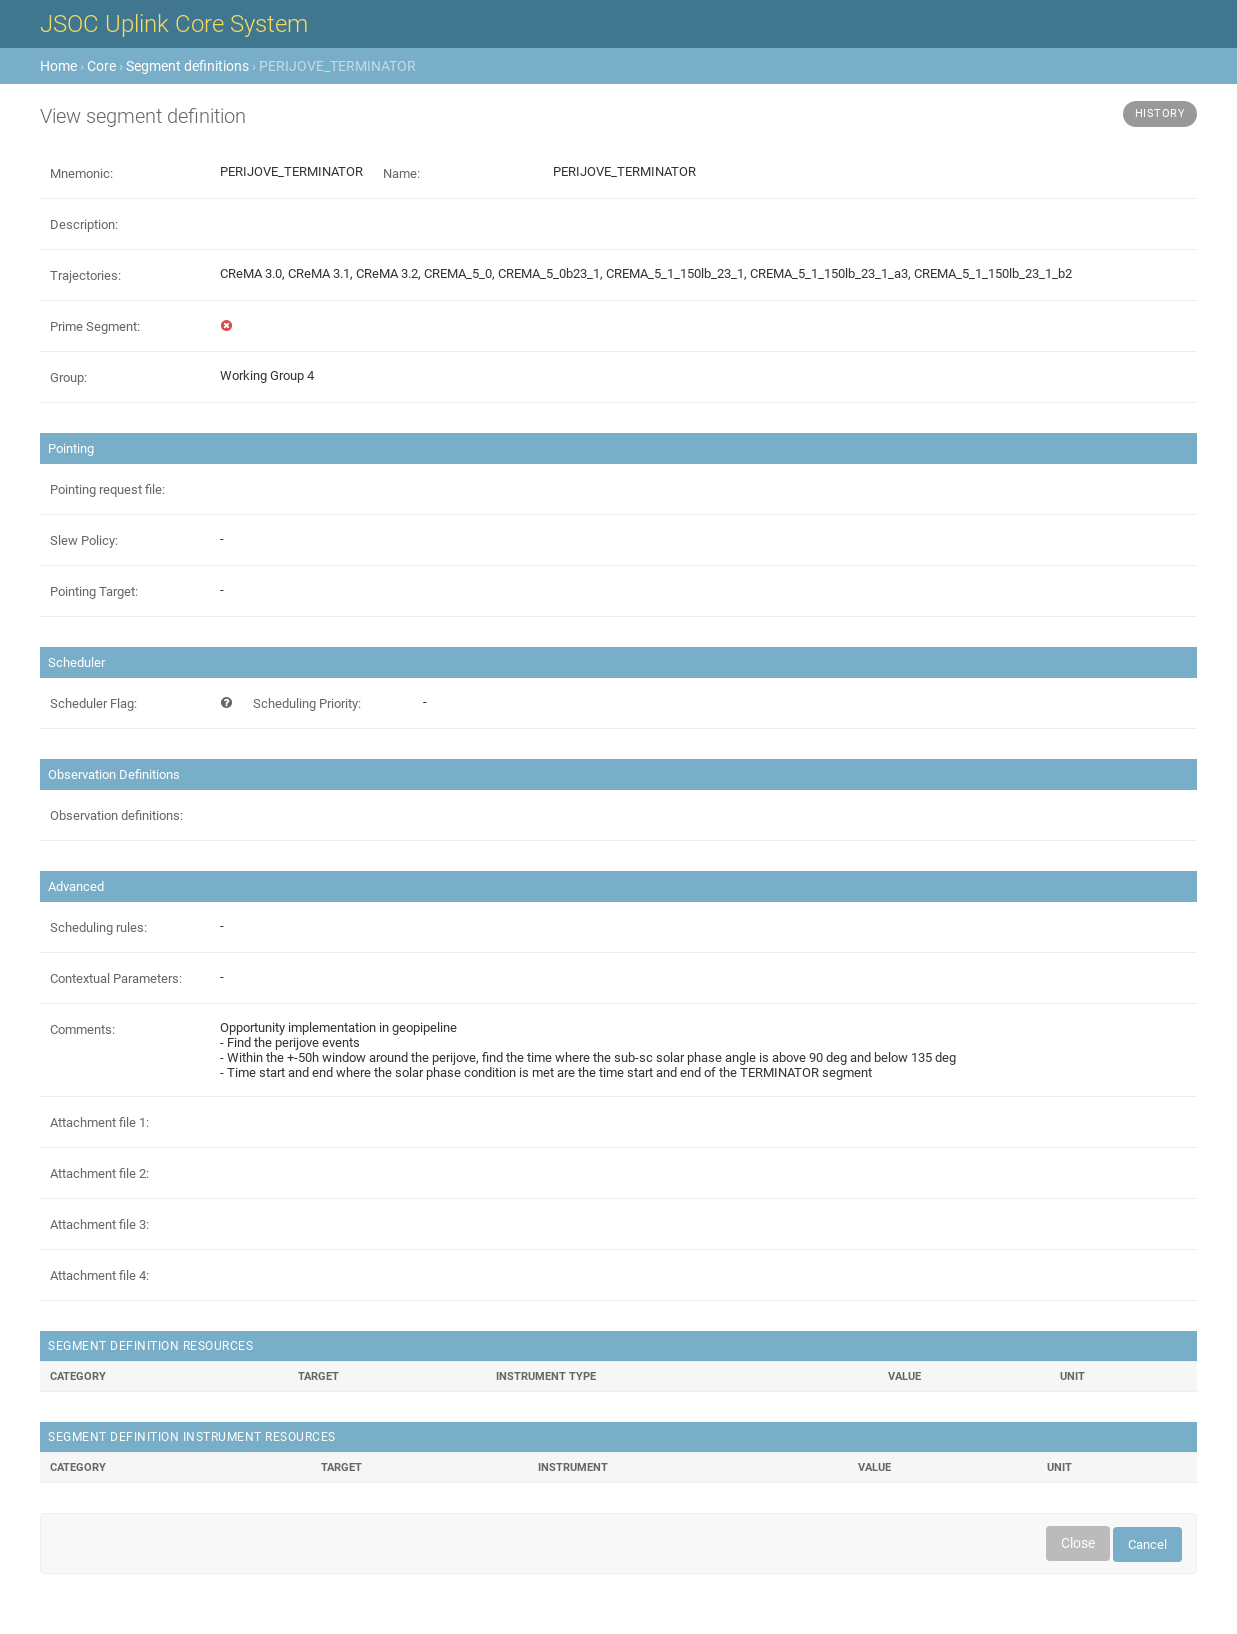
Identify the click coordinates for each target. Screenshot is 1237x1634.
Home (58, 66)
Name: (401, 173)
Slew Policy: (84, 540)
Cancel (1147, 1544)
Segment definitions (187, 66)
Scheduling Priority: (307, 703)
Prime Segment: (95, 326)
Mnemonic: (81, 173)
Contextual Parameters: (116, 978)
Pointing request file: (107, 489)
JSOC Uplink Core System (174, 24)
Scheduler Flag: (93, 703)
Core (101, 66)
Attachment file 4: (99, 1275)
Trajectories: (85, 275)
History (1160, 113)
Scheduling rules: (98, 927)
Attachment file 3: (99, 1224)
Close (1078, 1543)
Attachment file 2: (99, 1173)
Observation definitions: (116, 815)
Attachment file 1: (99, 1122)
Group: (68, 377)
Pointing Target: (94, 591)
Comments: (82, 1029)
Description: (84, 224)
